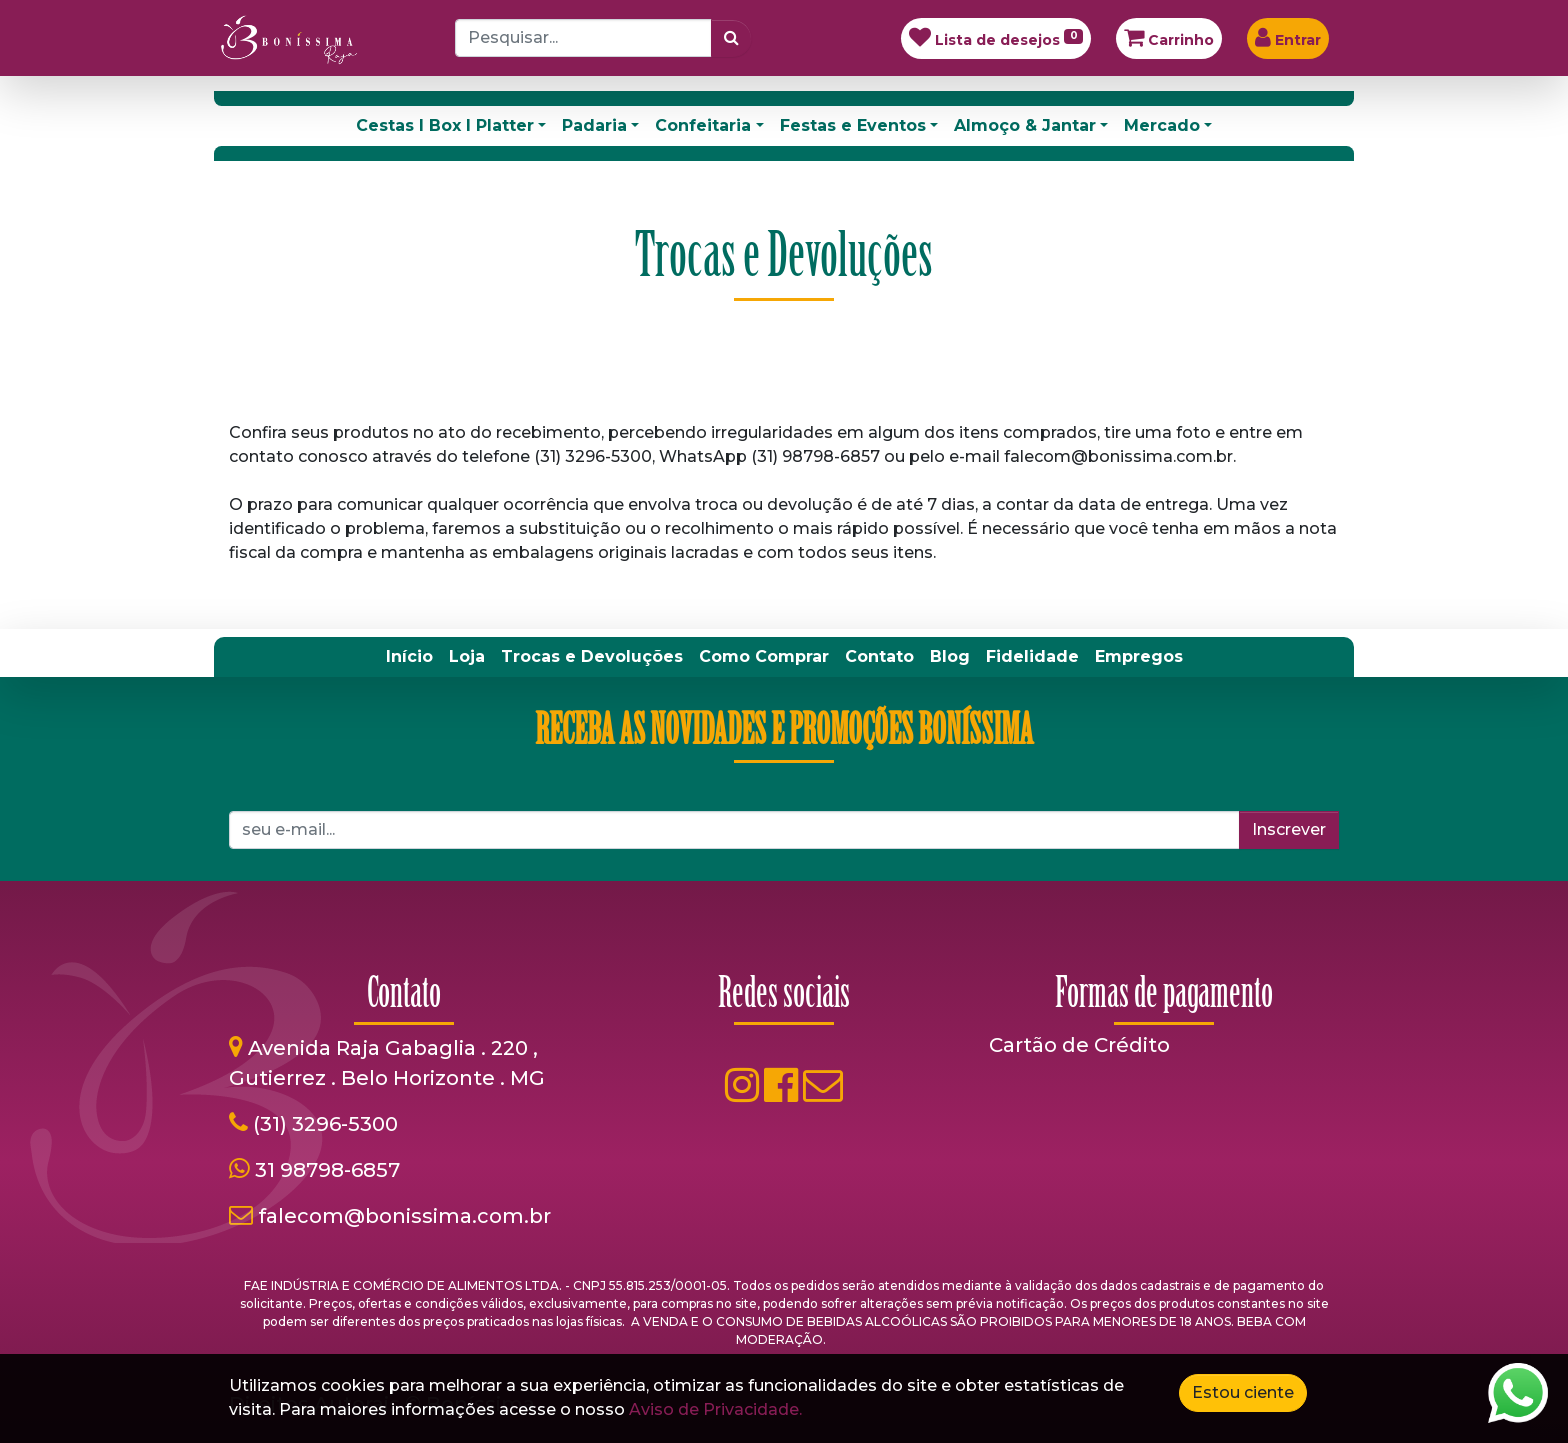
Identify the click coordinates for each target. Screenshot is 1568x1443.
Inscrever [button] (1289, 829)
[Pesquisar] (731, 38)
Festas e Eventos (853, 125)
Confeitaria (703, 125)
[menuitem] (409, 657)
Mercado (1162, 125)
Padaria (594, 125)
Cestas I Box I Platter (445, 125)
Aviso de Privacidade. (715, 1409)
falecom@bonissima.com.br (404, 1216)
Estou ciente (1243, 1392)
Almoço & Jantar (1025, 125)
